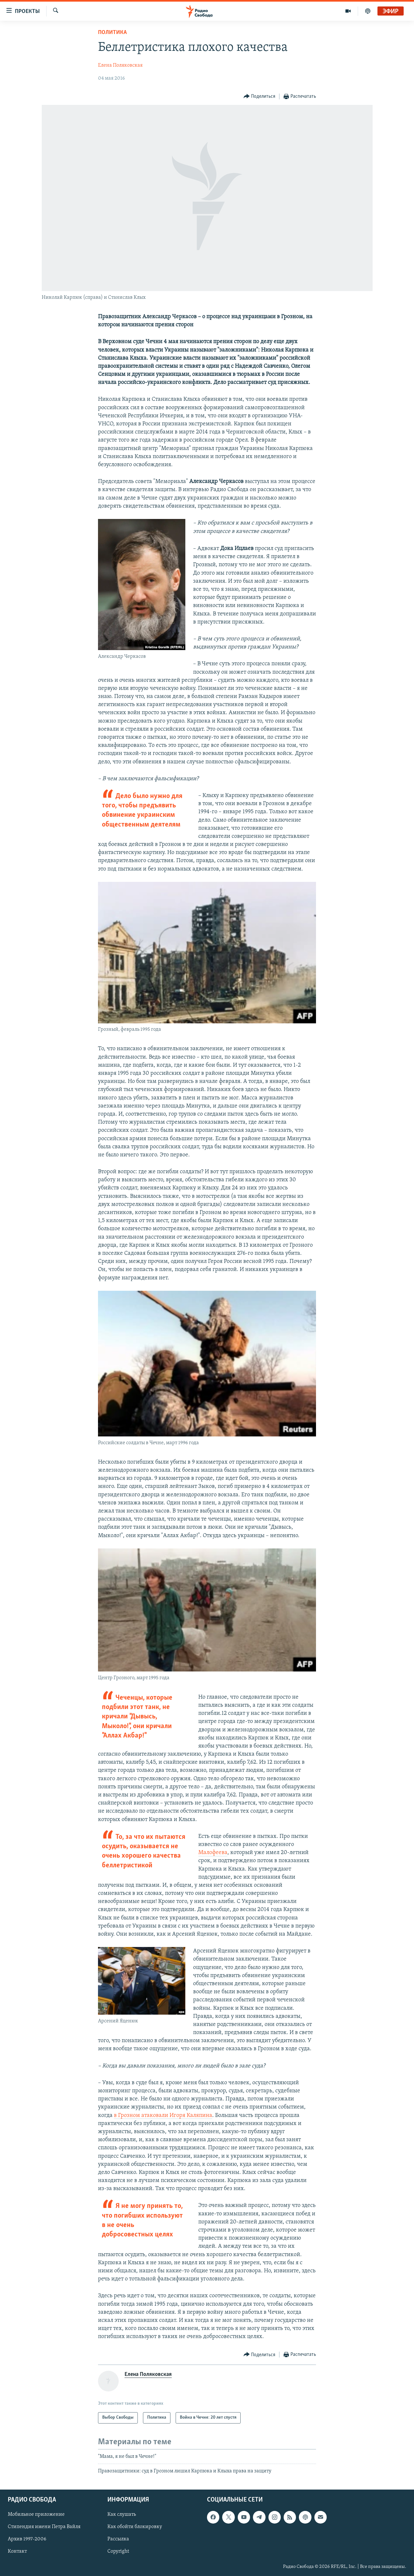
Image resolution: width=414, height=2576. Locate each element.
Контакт (17, 2551)
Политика (112, 32)
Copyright (118, 2551)
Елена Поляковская (120, 65)
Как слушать (121, 2514)
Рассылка (118, 2539)
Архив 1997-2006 (27, 2539)
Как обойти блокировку (134, 2526)
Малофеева (212, 1853)
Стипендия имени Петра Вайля (44, 2526)
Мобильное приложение (36, 2514)
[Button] (260, 96)
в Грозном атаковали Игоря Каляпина (163, 2115)
